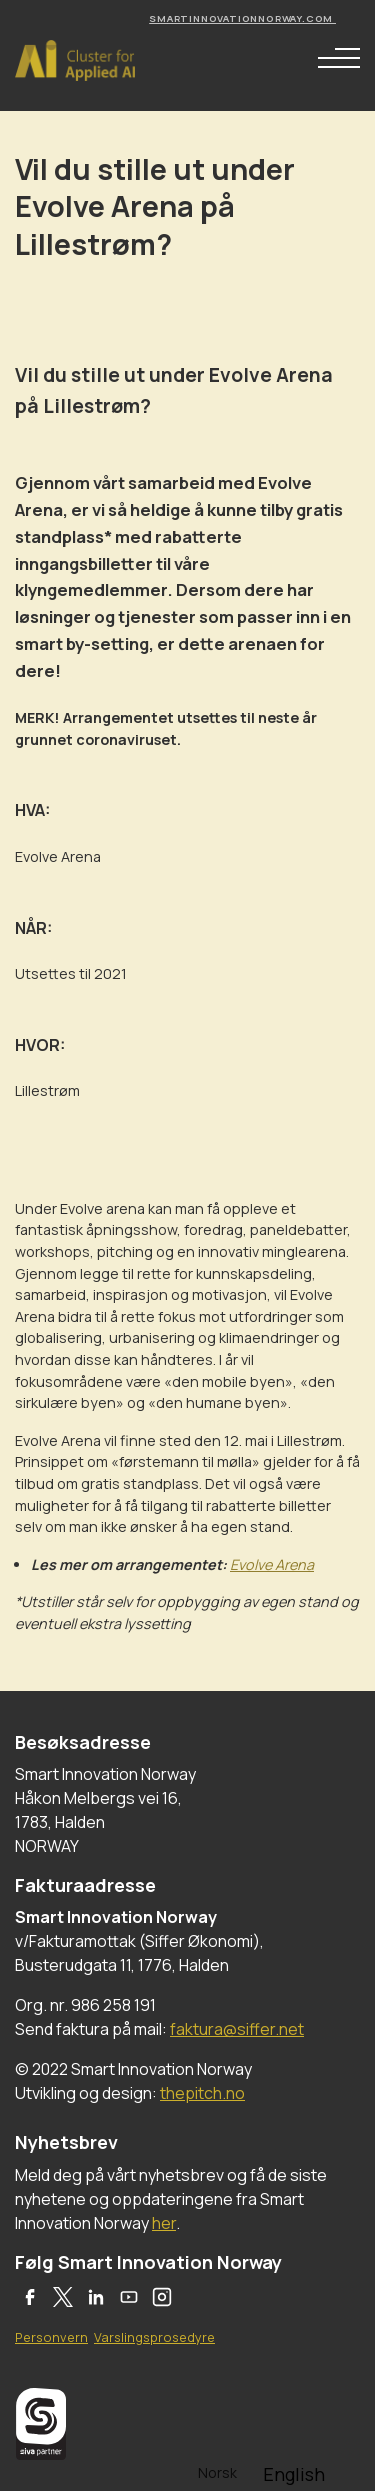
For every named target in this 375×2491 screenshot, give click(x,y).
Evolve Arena (272, 1564)
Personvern (51, 2337)
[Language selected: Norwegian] (262, 2471)
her (164, 2223)
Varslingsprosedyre (154, 2337)
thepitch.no (202, 2093)
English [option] (294, 2474)
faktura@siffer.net (237, 2029)
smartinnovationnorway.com (242, 18)
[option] (294, 2474)
